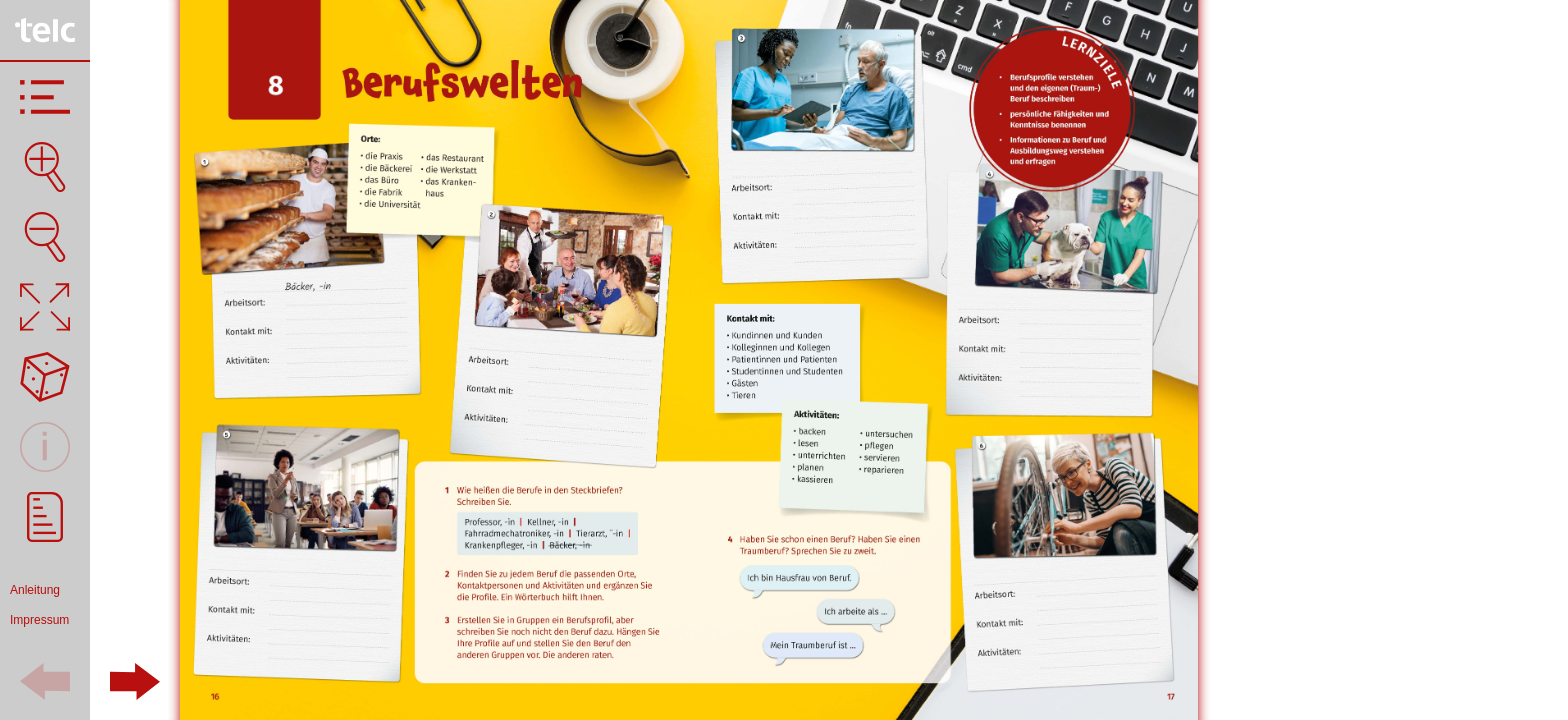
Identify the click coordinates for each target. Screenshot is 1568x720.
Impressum (39, 620)
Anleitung (35, 590)
